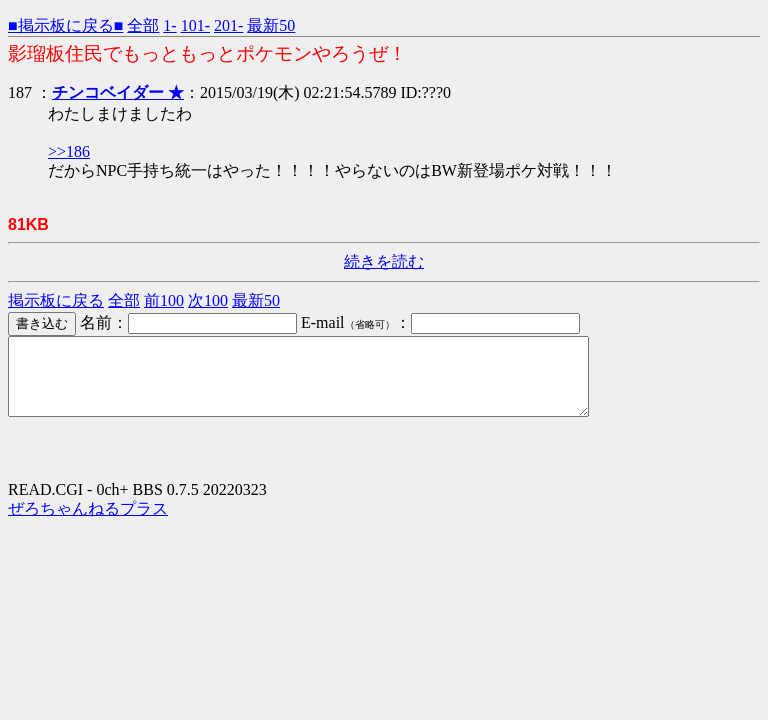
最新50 (271, 25)
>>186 (69, 151)
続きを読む (384, 261)
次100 (208, 300)
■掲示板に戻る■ (65, 25)
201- (228, 25)
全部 (143, 25)
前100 (164, 300)
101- (195, 25)
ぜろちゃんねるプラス (88, 523)
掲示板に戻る (56, 300)
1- (169, 25)
